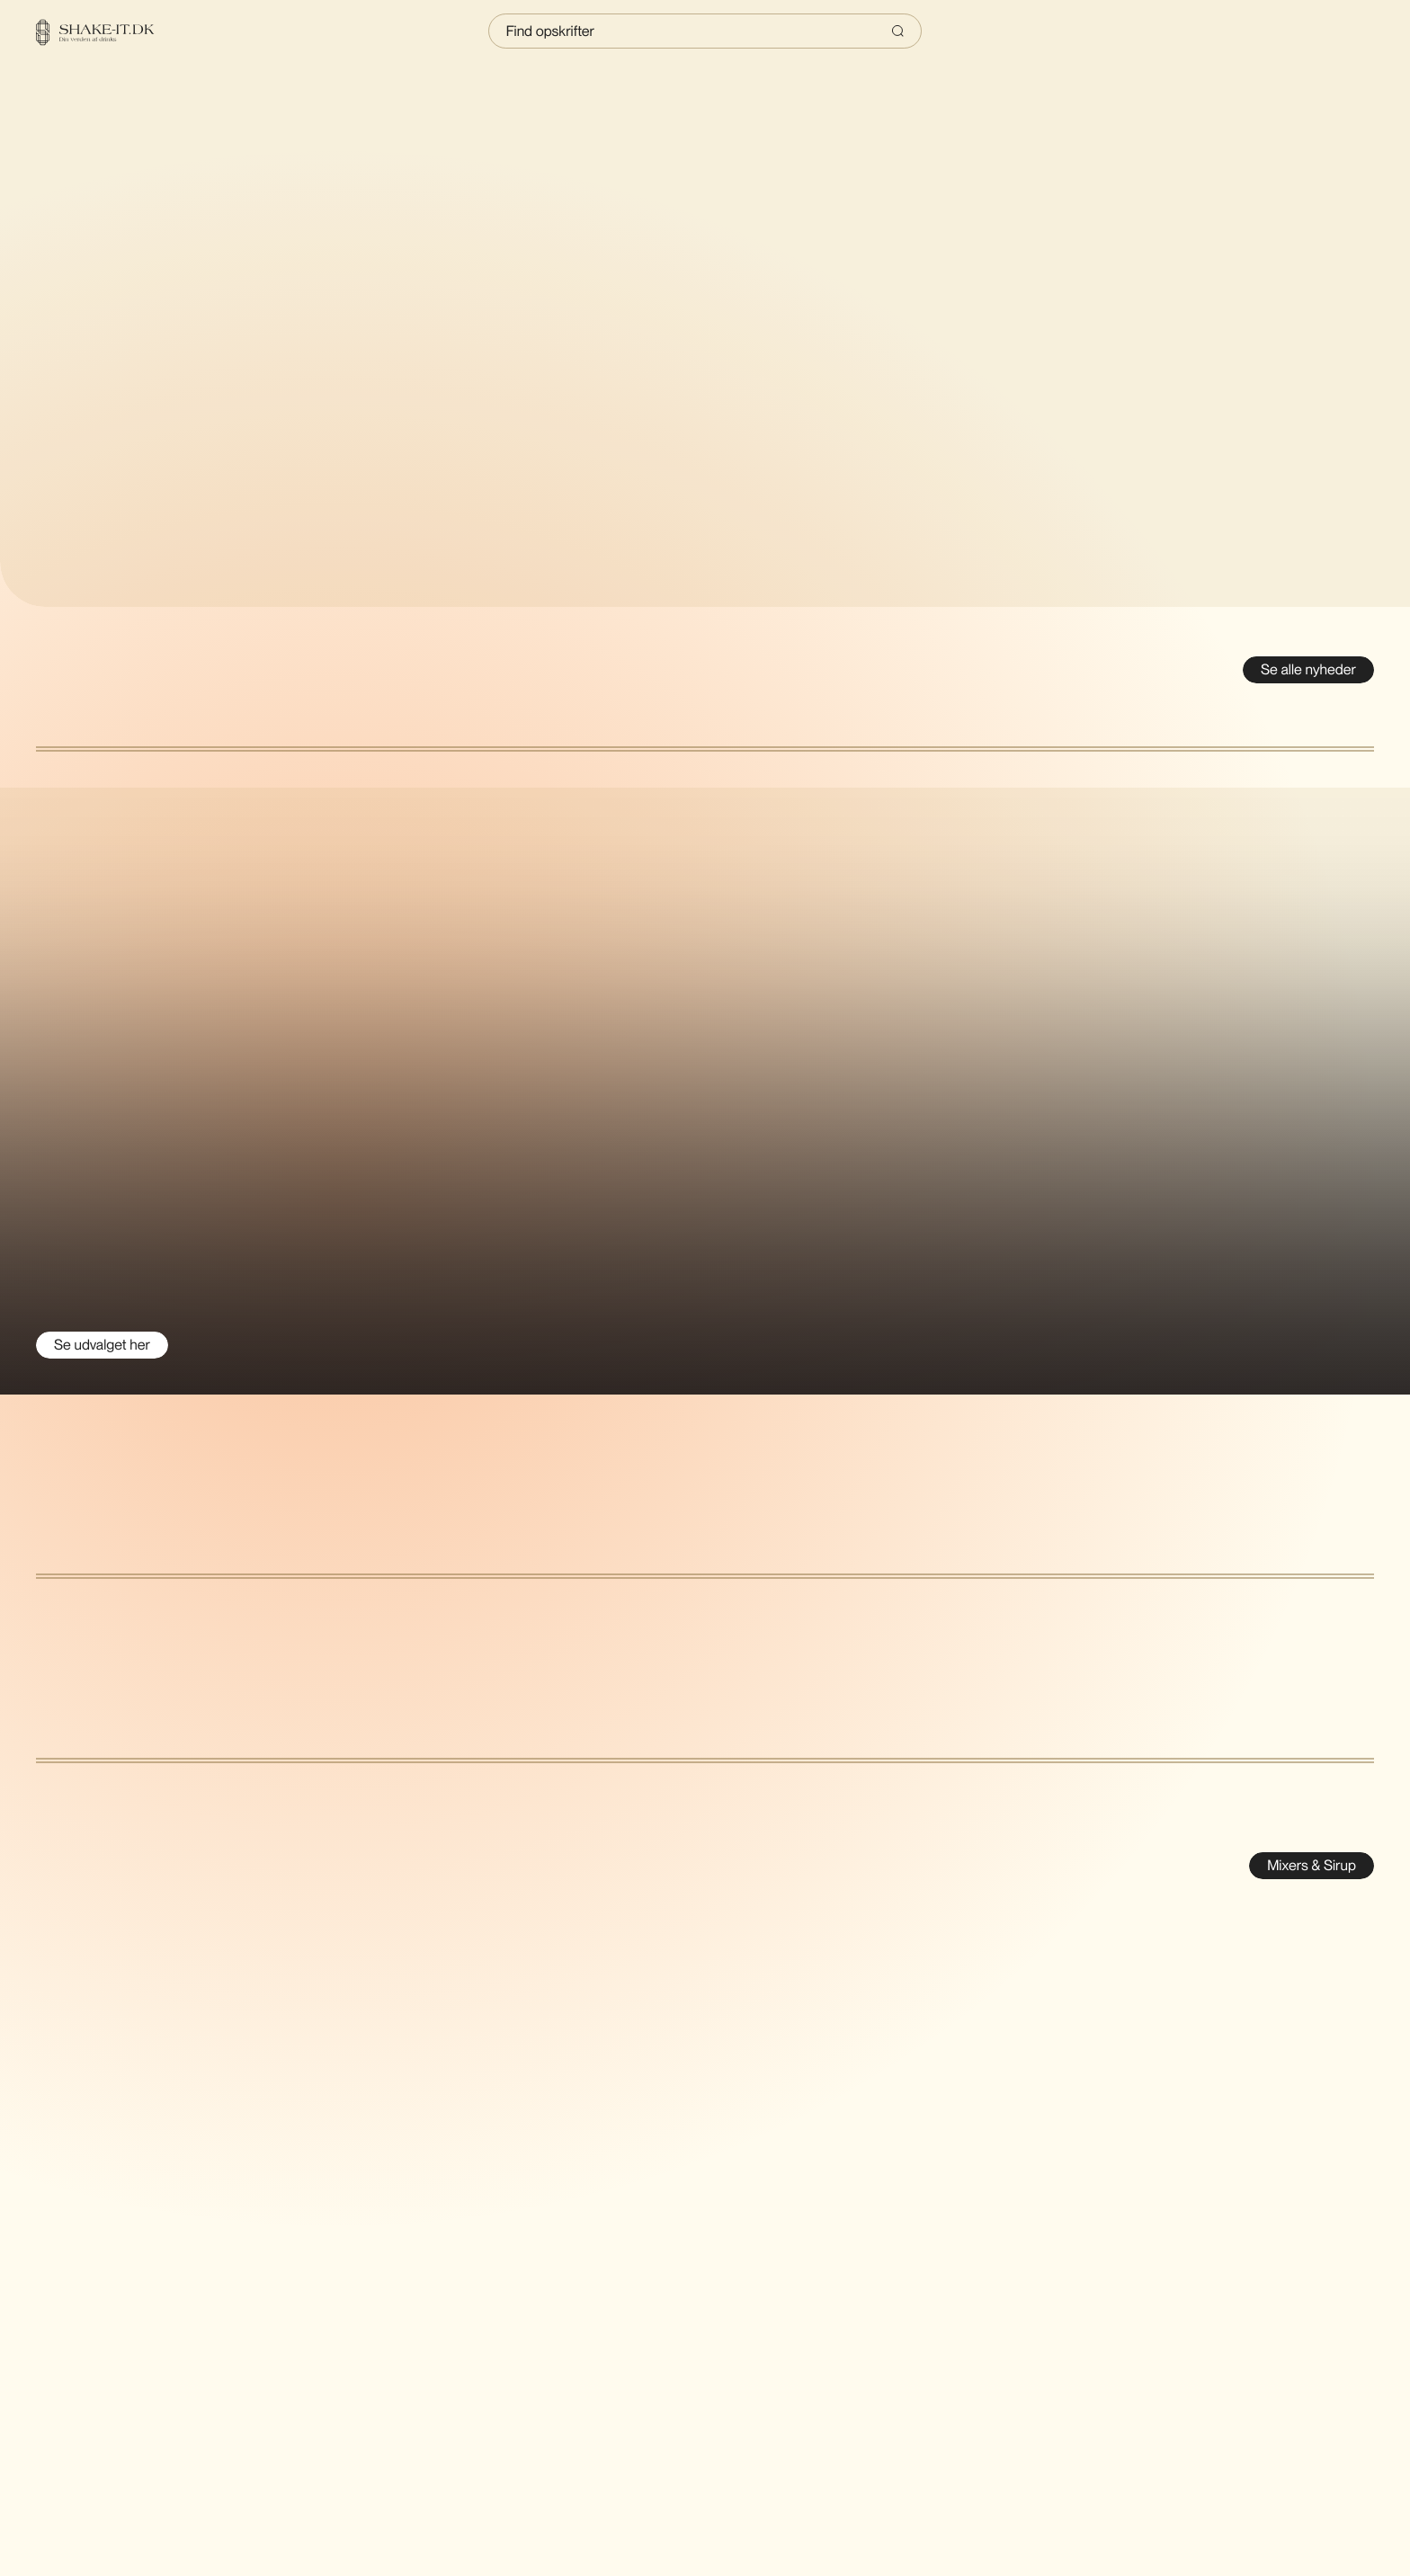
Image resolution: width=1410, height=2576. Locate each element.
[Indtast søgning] (705, 31)
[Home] (106, 32)
